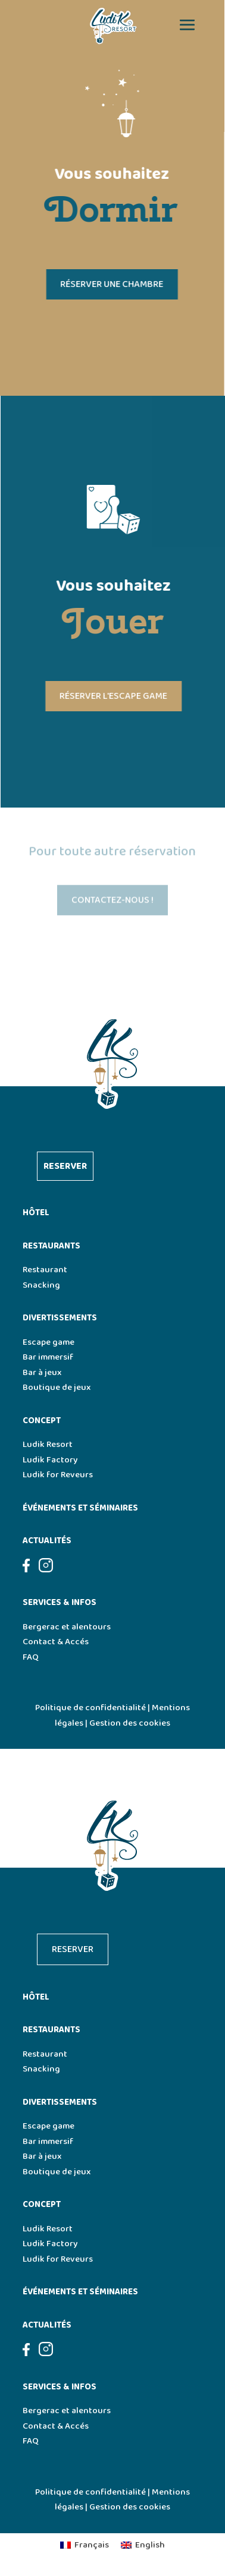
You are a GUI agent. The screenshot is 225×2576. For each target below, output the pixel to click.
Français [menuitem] (91, 2545)
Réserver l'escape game (115, 696)
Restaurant (45, 1270)
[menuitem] (84, 2545)
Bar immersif (48, 1357)
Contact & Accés (56, 1642)
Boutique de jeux (56, 1387)
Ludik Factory (50, 1460)
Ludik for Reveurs (58, 1475)
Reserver (65, 1166)
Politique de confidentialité (90, 1708)
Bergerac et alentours (67, 1627)
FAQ (31, 1657)
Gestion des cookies (129, 1723)
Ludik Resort (48, 1444)
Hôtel (36, 1213)
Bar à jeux (42, 1373)
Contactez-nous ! (112, 901)
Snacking (41, 1285)
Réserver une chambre (109, 284)
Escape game (48, 1342)
